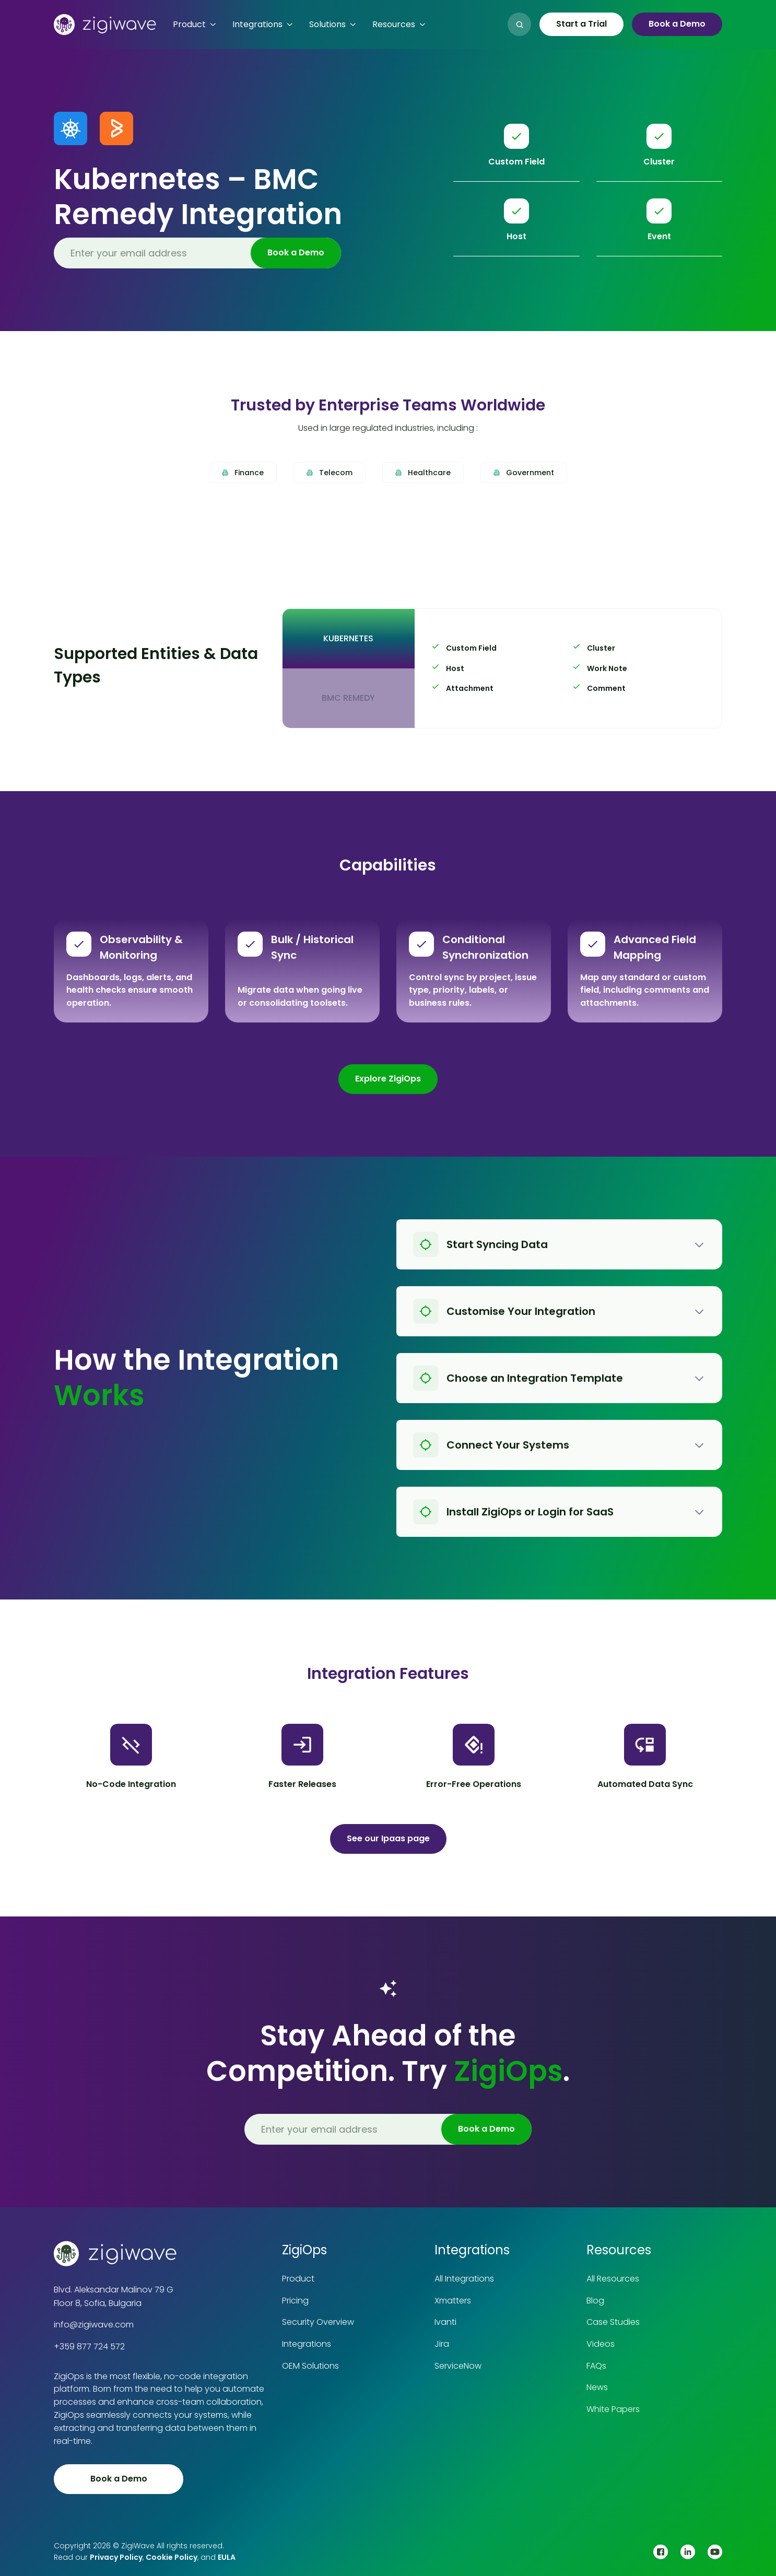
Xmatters (452, 2301)
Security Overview (318, 2322)
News (597, 2387)
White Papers (613, 2409)
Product (298, 2279)
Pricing (295, 2301)
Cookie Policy (171, 2557)
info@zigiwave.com (94, 2325)
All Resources (612, 2279)
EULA (227, 2557)
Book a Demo (677, 24)
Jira (441, 2344)
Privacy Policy (116, 2557)
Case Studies (613, 2322)
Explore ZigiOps (388, 1079)
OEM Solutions (310, 2366)
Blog (595, 2301)
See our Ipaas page (388, 1838)
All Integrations (464, 2279)
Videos (600, 2344)
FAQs (596, 2366)
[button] (194, 25)
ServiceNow (457, 2366)
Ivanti (445, 2322)
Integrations (306, 2344)
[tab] (348, 638)
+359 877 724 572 (89, 2346)
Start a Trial (581, 24)
